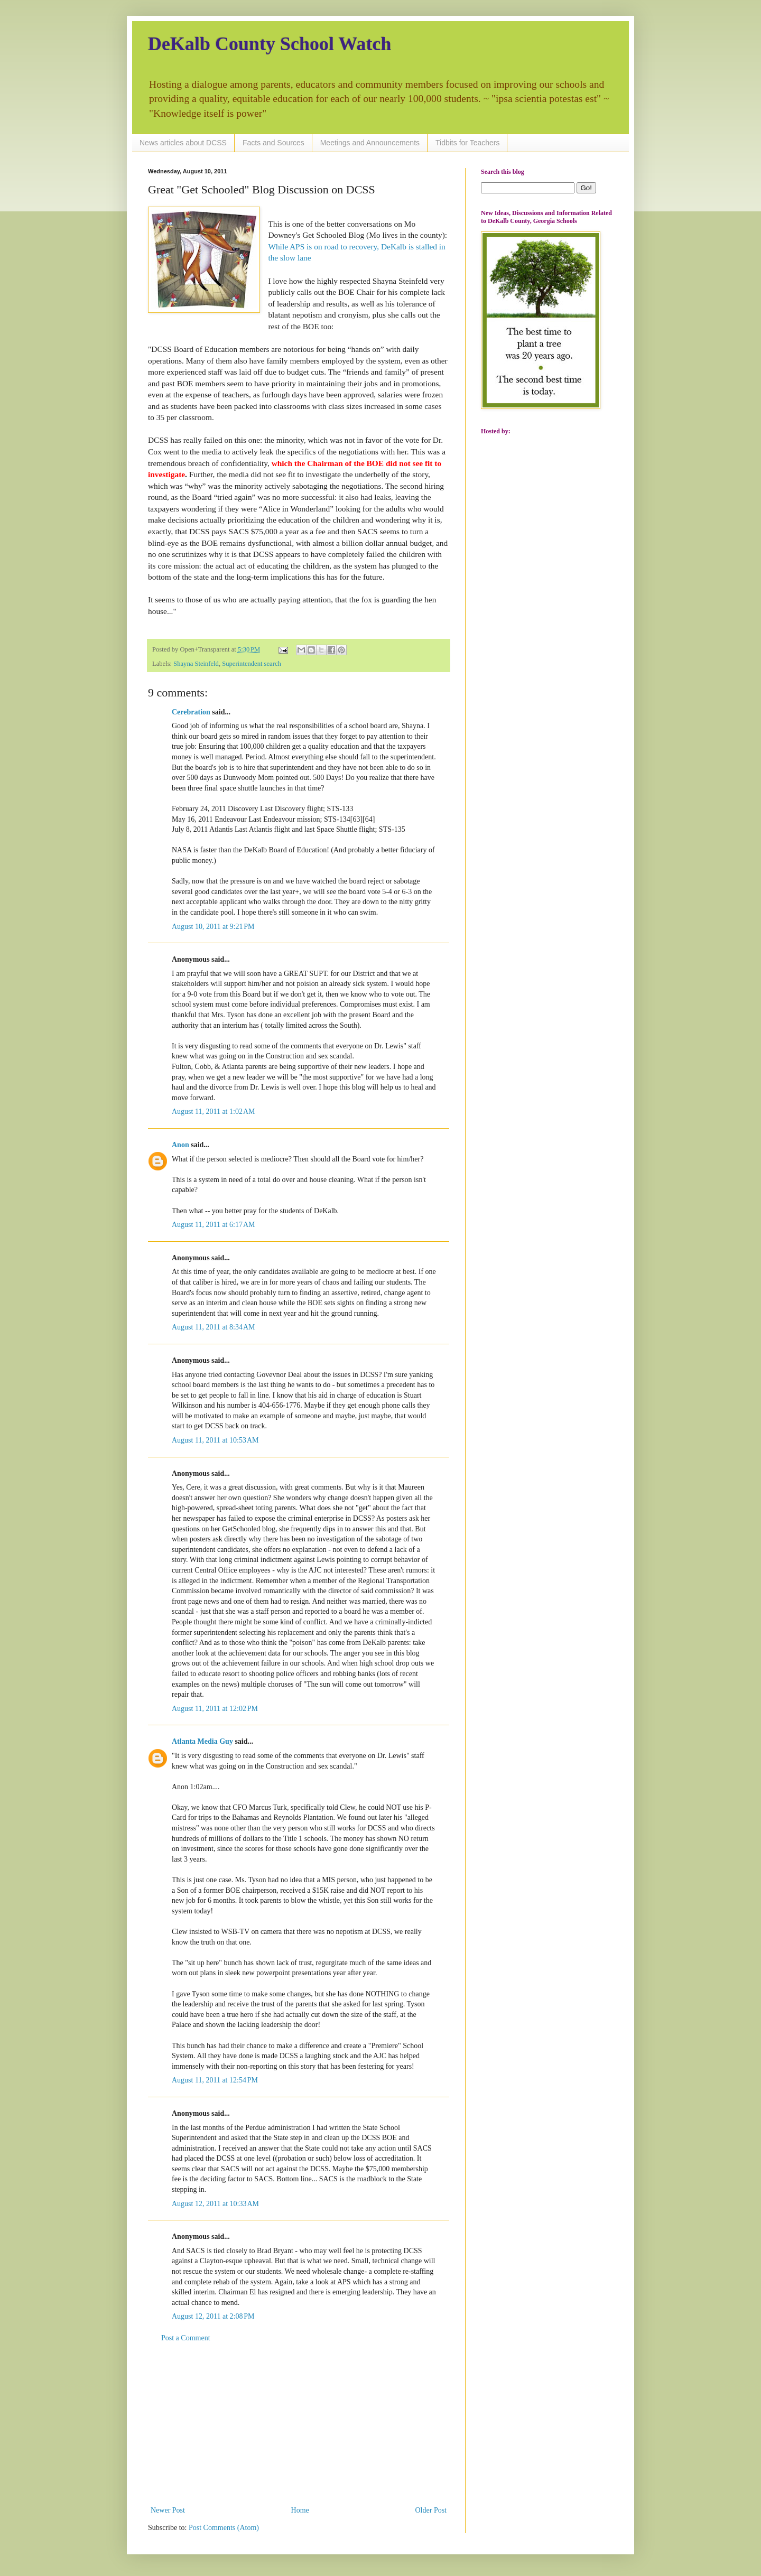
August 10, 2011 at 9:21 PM (213, 927)
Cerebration (191, 712)
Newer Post (168, 2510)
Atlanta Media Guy (202, 1741)
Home (300, 2510)
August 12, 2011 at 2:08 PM (213, 2316)
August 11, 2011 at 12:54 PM (215, 2080)
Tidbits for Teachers (467, 142)
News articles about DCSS (183, 142)
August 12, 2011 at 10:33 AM (215, 2204)
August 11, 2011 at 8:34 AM (213, 1327)
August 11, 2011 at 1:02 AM (213, 1111)
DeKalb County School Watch (269, 43)
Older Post (431, 2510)
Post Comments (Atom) (224, 2528)
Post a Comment (185, 2338)
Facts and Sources (273, 142)
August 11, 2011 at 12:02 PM (215, 1709)
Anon (180, 1145)
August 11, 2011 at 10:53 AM (215, 1440)
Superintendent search (251, 663)
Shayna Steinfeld (196, 663)
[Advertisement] (298, 2424)
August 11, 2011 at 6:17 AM (213, 1225)
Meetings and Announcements (370, 142)
